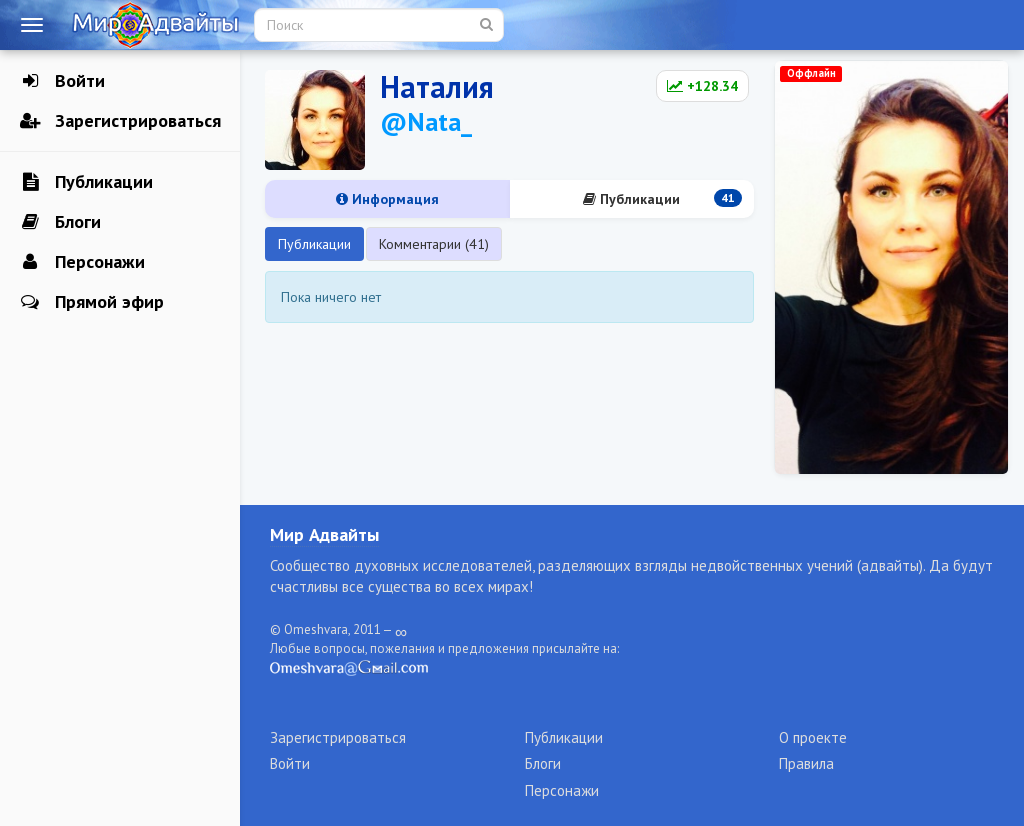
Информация (387, 199)
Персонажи (82, 262)
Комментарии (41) (434, 244)
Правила (806, 763)
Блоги (60, 222)
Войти (62, 81)
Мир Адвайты (324, 534)
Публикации (86, 182)
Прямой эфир (92, 302)
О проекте (813, 737)
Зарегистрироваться (120, 121)
